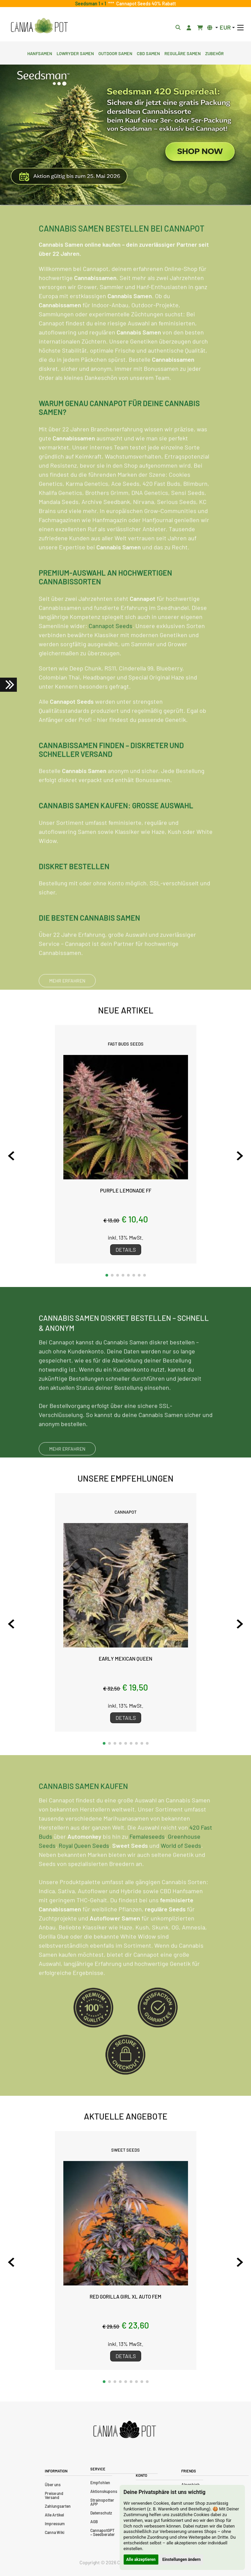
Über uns (53, 2485)
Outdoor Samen (115, 52)
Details (126, 1249)
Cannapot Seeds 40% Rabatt (145, 3)
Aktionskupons (103, 2491)
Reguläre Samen (182, 52)
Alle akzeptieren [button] (141, 2559)
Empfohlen (100, 2482)
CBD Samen (148, 52)
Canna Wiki (54, 2532)
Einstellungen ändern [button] (181, 2559)
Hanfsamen (39, 52)
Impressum (55, 2524)
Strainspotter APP (102, 2502)
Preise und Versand (54, 2495)
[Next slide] (240, 1156)
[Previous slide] (11, 1156)
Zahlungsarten (58, 2506)
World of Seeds (181, 1876)
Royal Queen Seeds (84, 1876)
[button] (106, 1275)
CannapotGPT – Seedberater (102, 2532)
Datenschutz (101, 2513)
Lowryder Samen (75, 52)
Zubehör (214, 52)
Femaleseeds (147, 1866)
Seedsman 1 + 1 (91, 3)
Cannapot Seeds (110, 656)
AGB (94, 2522)
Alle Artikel (54, 2515)
